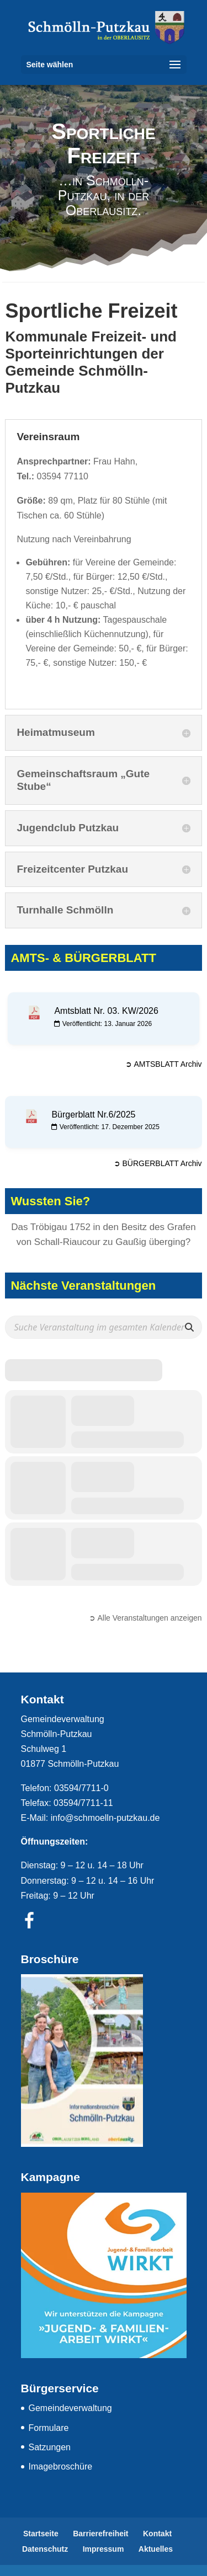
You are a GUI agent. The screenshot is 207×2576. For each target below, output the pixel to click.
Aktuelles (156, 2549)
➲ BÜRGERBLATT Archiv (158, 1163)
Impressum (103, 2549)
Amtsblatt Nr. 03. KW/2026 (106, 1011)
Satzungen (50, 2447)
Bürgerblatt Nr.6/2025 (93, 1114)
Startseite (41, 2533)
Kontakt (157, 2533)
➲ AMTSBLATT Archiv (163, 1064)
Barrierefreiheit (100, 2533)
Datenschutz (45, 2549)
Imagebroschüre (61, 2466)
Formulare (49, 2428)
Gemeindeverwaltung (70, 2408)
